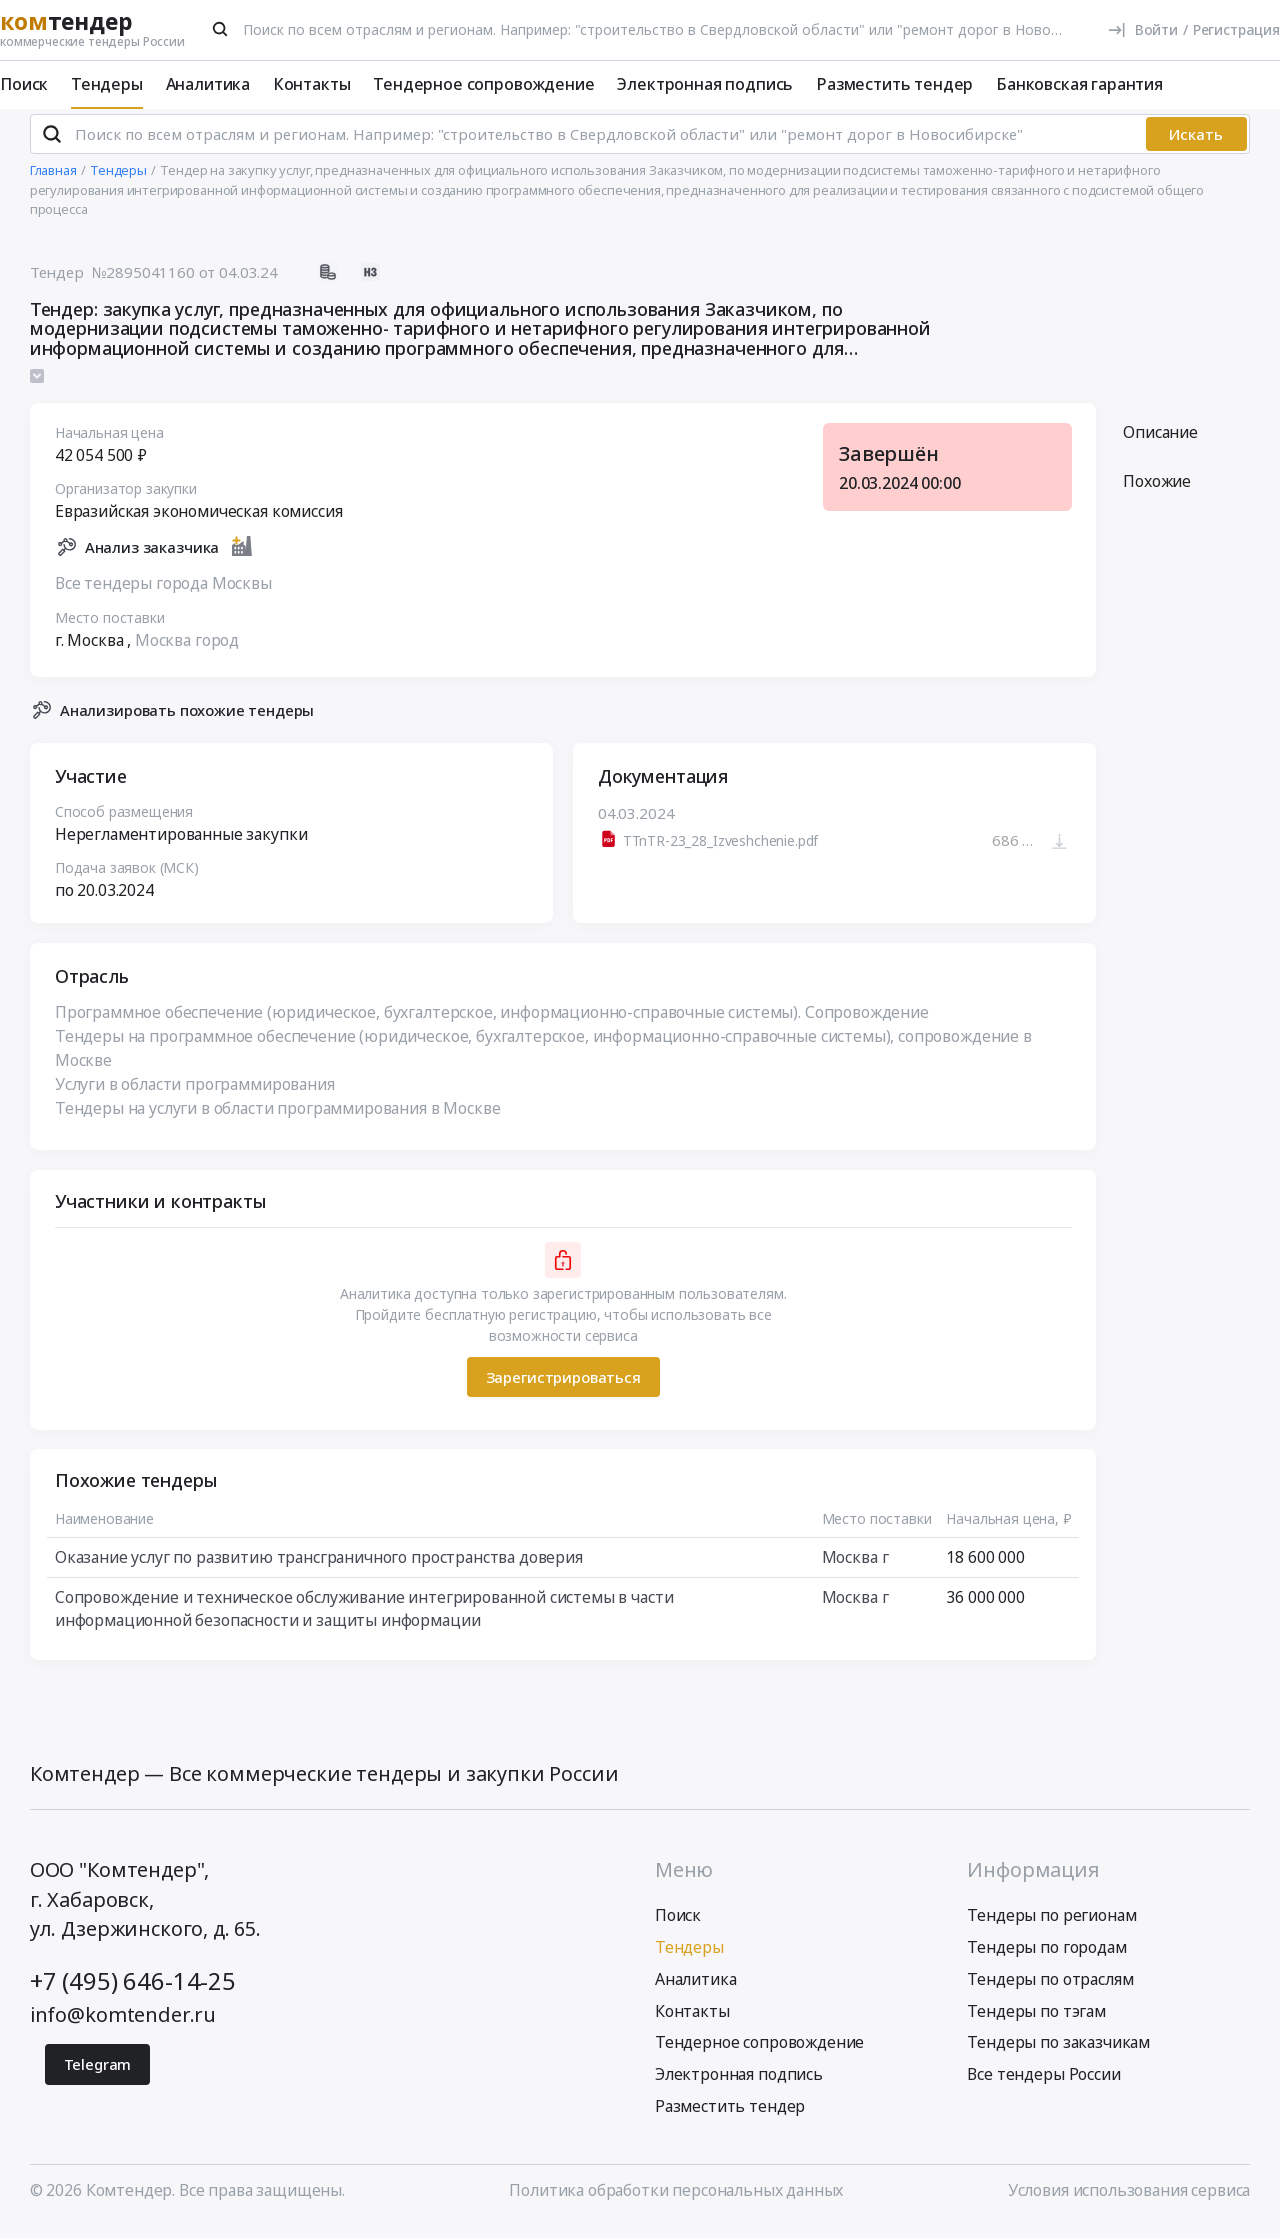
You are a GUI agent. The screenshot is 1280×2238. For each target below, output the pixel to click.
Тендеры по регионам (1051, 1925)
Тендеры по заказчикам (1058, 2052)
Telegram (98, 2074)
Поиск (24, 84)
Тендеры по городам (1046, 1957)
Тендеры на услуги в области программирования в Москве (278, 1117)
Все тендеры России (1043, 2084)
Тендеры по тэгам (1036, 2021)
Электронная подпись (705, 84)
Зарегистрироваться (562, 1386)
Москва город (187, 649)
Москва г (854, 1566)
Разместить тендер (894, 84)
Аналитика (208, 84)
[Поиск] (221, 29)
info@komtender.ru (123, 2024)
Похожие (1157, 491)
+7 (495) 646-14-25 (133, 1991)
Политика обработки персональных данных (676, 2200)
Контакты (312, 84)
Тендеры (107, 84)
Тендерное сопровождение (483, 84)
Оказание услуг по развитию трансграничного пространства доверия (319, 1566)
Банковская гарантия (1079, 84)
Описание (1160, 441)
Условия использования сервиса (1129, 2200)
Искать (1196, 144)
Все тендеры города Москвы (163, 592)
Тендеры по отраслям (1050, 1989)
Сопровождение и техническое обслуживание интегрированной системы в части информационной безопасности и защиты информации (364, 1618)
